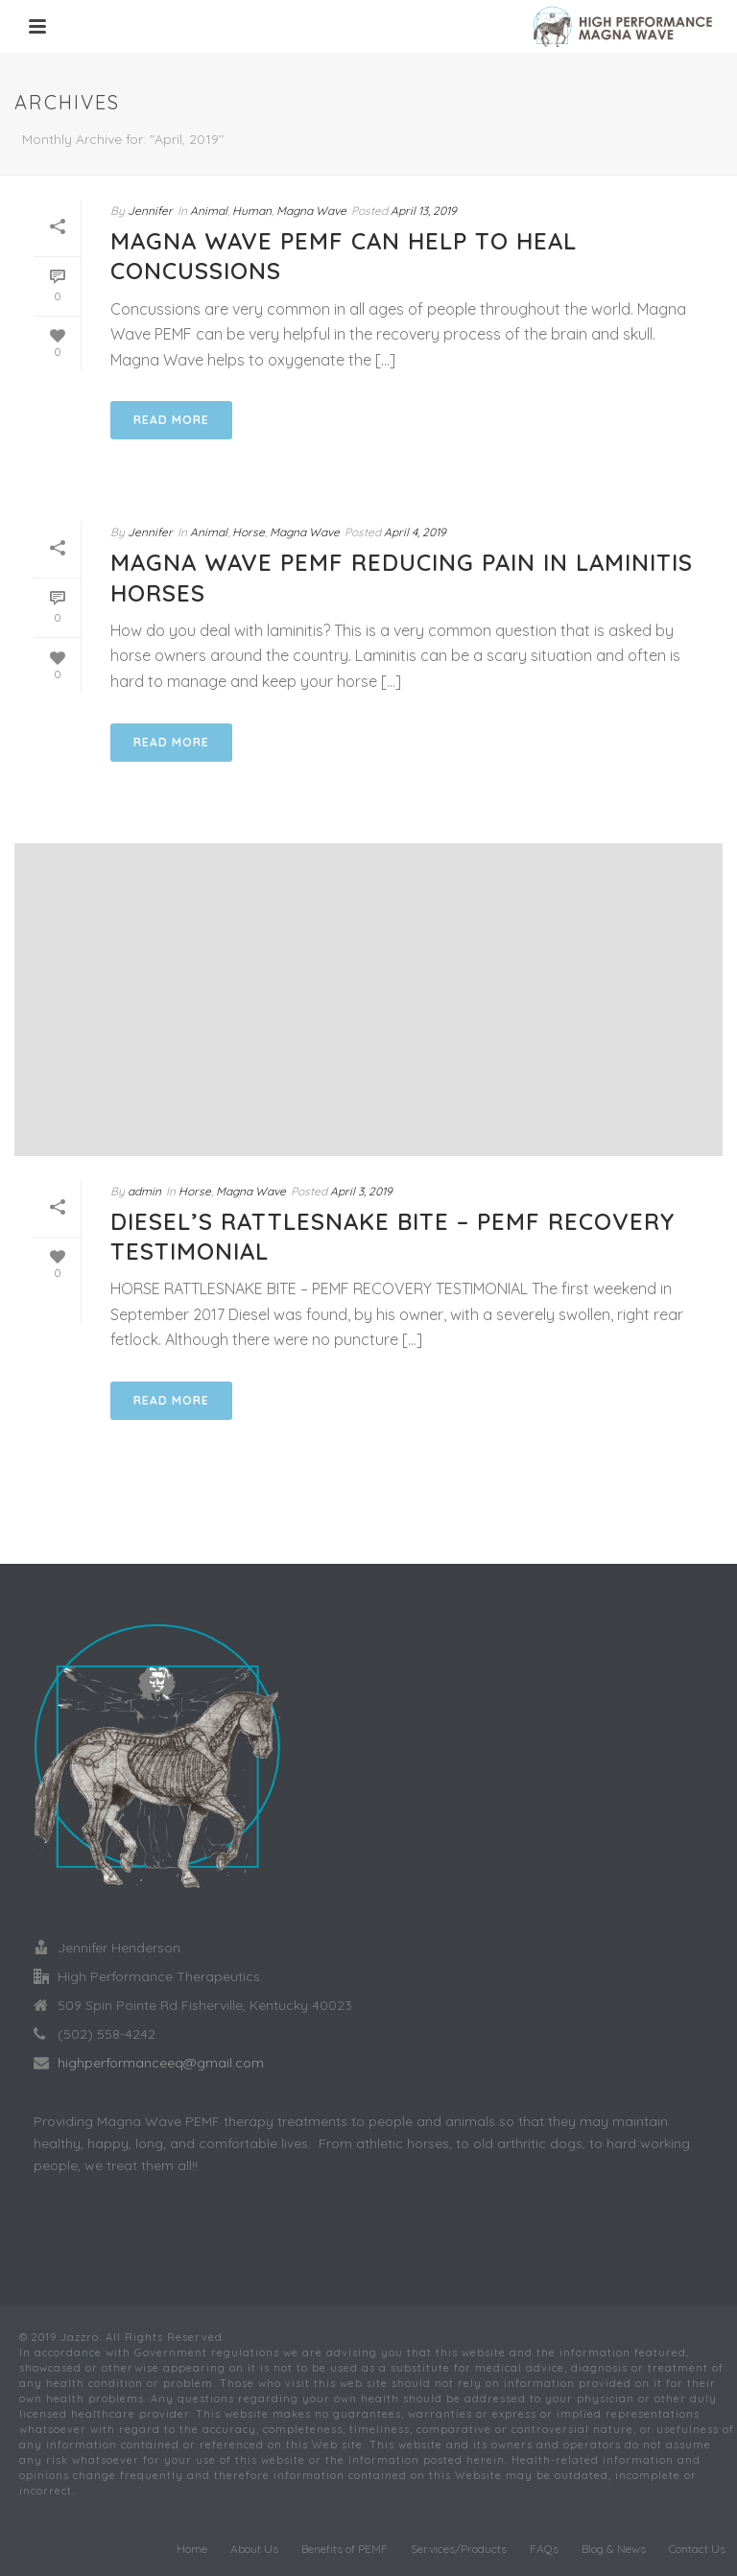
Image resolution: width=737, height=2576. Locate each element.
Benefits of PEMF (344, 2548)
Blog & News (614, 2548)
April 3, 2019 (361, 1191)
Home (192, 2548)
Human (252, 210)
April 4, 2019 (415, 532)
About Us (254, 2548)
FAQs (544, 2548)
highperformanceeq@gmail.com (161, 2062)
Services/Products (459, 2548)
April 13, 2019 (424, 210)
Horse (248, 532)
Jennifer (150, 210)
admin (144, 1191)
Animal (208, 210)
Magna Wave (311, 210)
